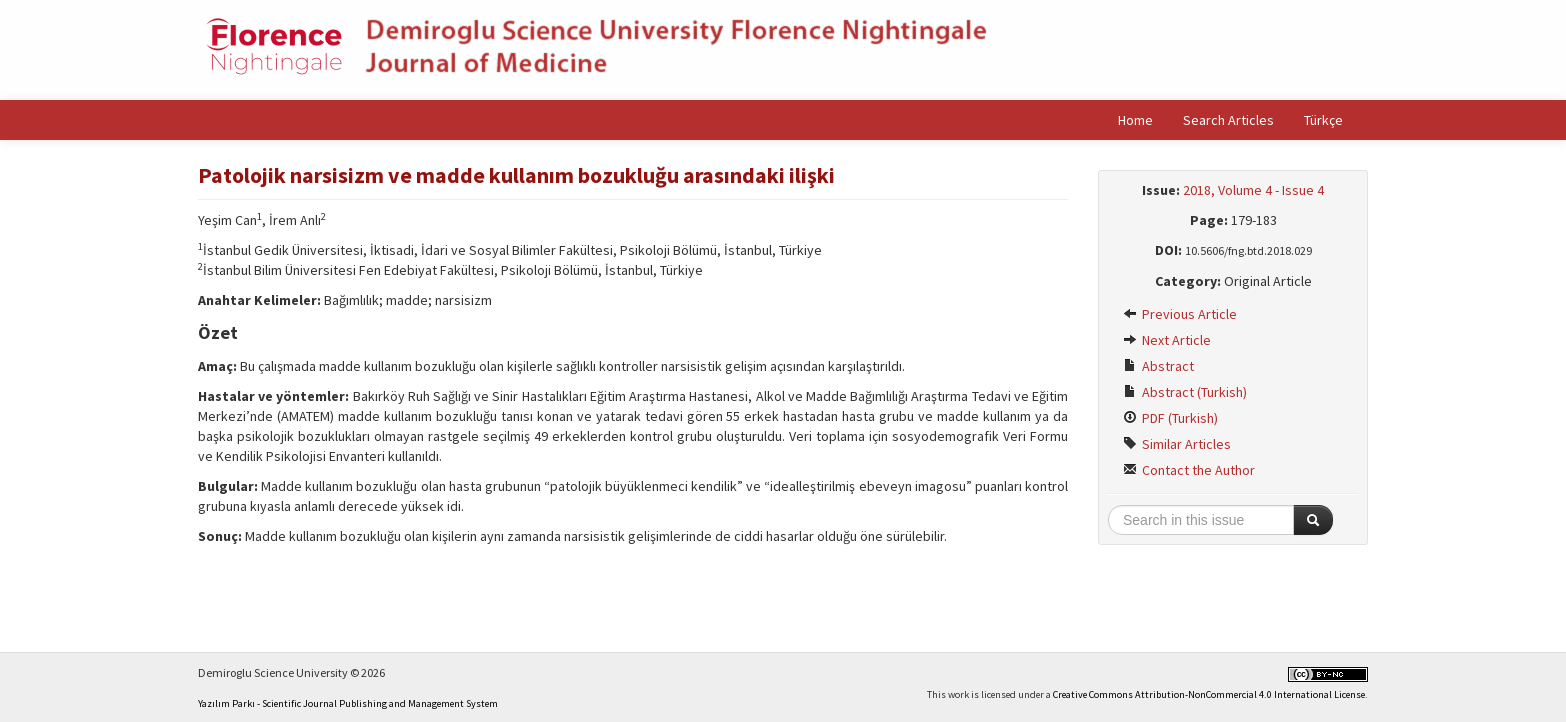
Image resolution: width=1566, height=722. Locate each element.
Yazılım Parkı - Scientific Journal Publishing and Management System (348, 703)
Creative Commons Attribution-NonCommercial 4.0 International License (1209, 694)
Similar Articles (1177, 444)
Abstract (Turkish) (1185, 392)
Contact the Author (1189, 470)
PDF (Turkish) (1170, 418)
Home (1135, 120)
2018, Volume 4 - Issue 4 (1253, 190)
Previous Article (1180, 314)
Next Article (1167, 340)
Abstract (1158, 366)
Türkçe (1323, 120)
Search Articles (1228, 120)
